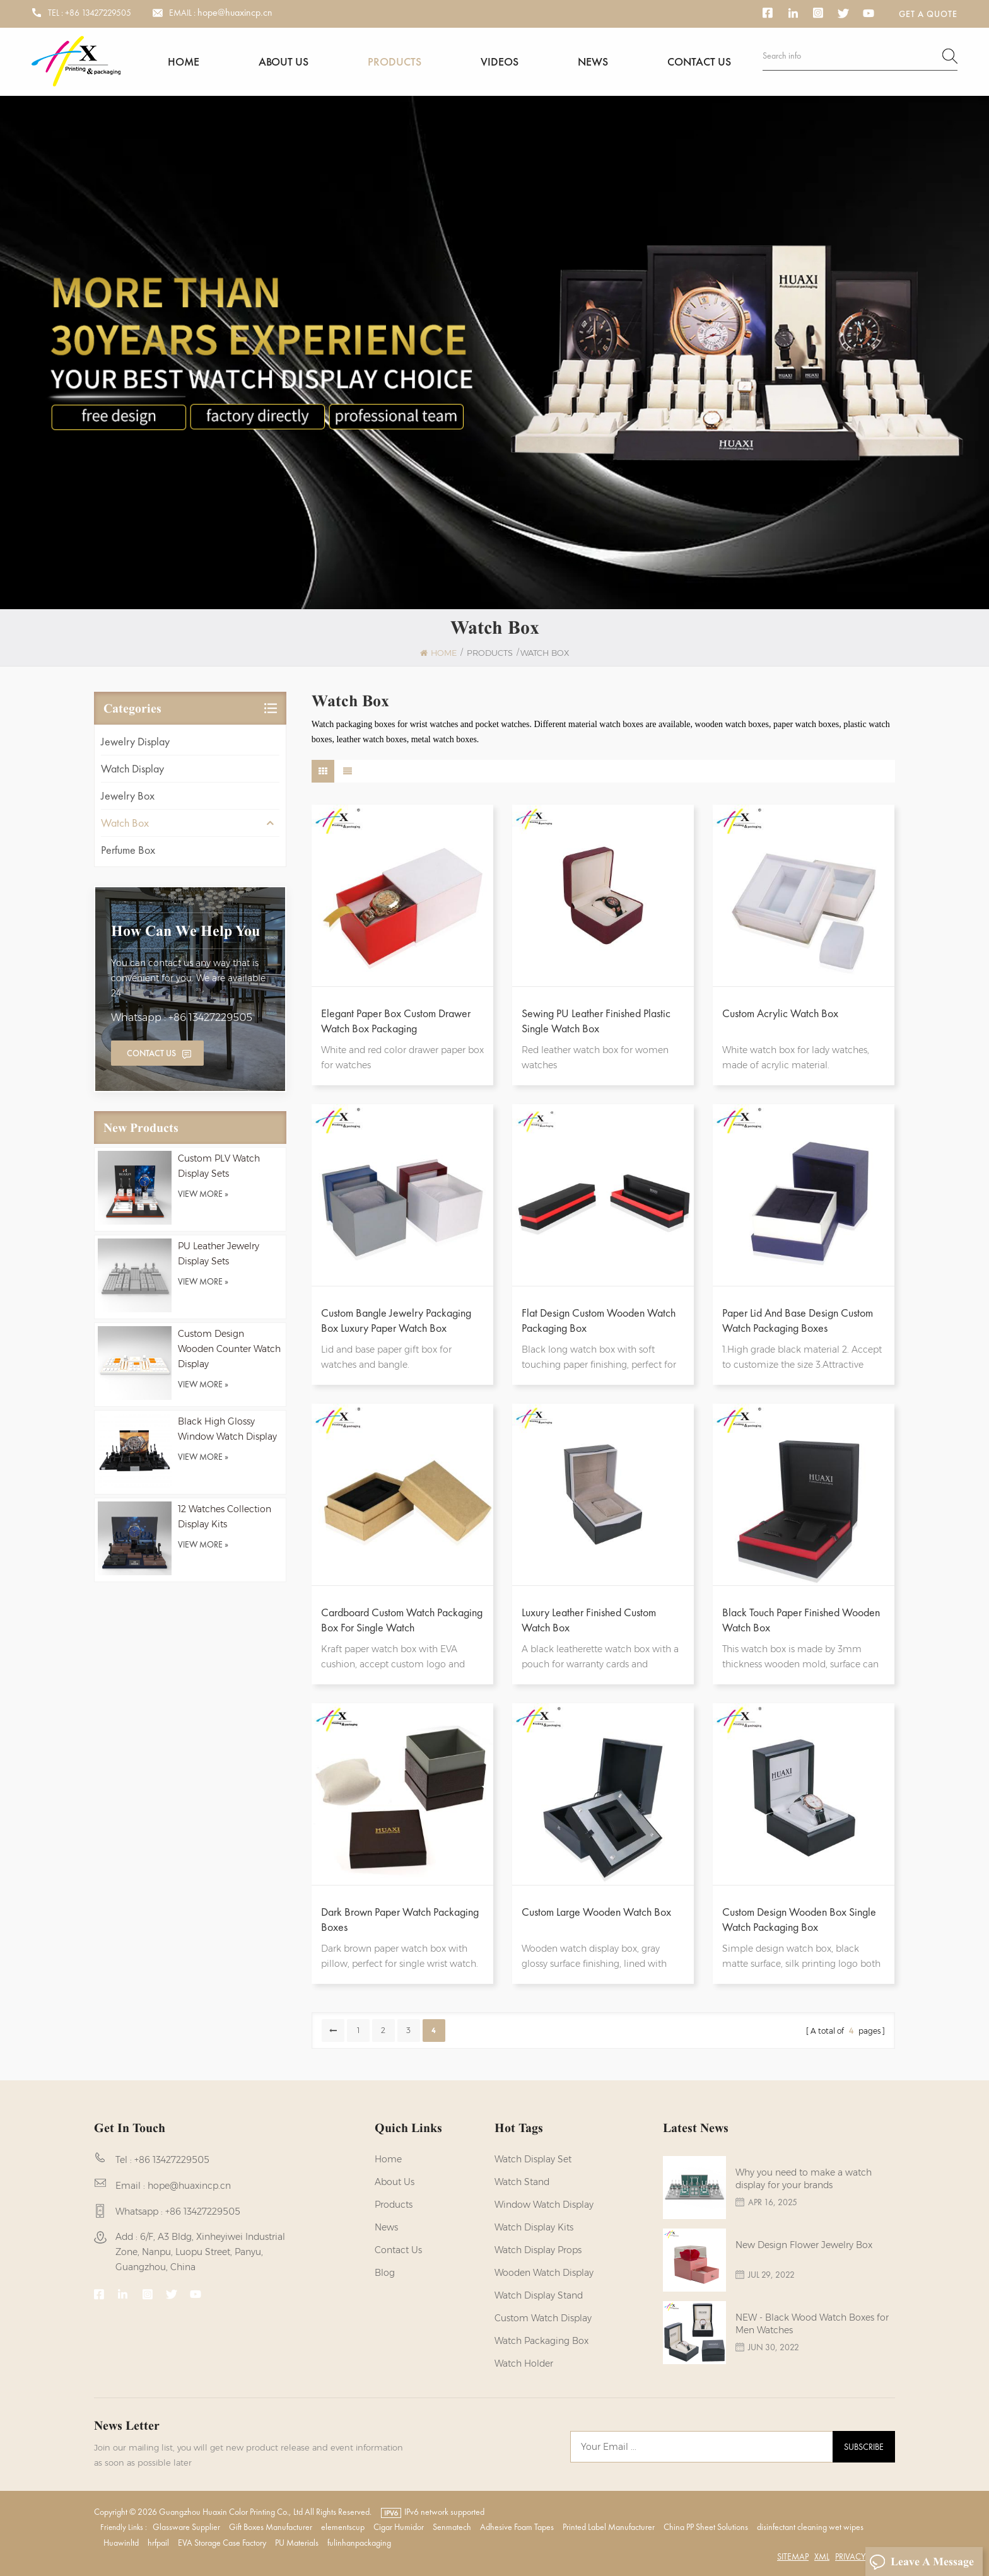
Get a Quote (928, 14)
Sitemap (793, 2556)
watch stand (521, 2182)
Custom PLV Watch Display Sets (219, 1166)
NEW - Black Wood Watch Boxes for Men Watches (812, 2324)
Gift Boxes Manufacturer (270, 2526)
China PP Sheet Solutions (706, 2526)
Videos (499, 61)
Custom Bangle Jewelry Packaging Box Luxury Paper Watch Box (396, 1320)
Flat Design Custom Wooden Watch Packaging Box (599, 1320)
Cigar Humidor (398, 2526)
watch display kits (533, 2227)
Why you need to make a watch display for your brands (803, 2179)
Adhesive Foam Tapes (517, 2526)
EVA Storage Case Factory (222, 2542)
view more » (203, 1193)
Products (394, 61)
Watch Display (132, 768)
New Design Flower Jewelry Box (803, 2245)
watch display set (532, 2159)
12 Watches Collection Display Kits (224, 1516)
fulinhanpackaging (359, 2542)
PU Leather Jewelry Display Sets (218, 1253)
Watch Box (125, 822)
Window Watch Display (544, 2204)
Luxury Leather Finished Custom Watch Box (589, 1620)
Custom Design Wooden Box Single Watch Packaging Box (799, 1919)
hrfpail (158, 2542)
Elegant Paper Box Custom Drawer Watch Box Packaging (396, 1020)
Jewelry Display (135, 741)
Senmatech (452, 2526)
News (593, 61)
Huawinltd (121, 2542)
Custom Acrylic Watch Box (780, 1013)
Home (183, 61)
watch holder (523, 2363)
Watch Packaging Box (541, 2340)
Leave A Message (921, 2562)
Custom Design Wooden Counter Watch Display (229, 1349)
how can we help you (185, 931)
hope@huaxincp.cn (234, 13)
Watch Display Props (538, 2250)
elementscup (343, 2526)
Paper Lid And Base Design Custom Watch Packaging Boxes (797, 1320)
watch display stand (538, 2295)
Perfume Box (128, 849)
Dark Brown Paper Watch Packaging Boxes (400, 1919)
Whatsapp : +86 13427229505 (181, 1017)
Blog (385, 2272)
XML (821, 2556)
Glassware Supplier (186, 2526)
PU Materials (297, 2542)
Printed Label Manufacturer (609, 2526)
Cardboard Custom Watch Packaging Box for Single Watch (402, 1620)
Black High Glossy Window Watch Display (227, 1429)
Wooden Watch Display (544, 2272)
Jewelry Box (128, 795)
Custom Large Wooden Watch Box (596, 1911)
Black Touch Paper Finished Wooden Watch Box (801, 1620)
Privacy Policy (864, 2556)
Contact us (699, 61)
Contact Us (151, 1053)
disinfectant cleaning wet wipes (810, 2526)
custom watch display (543, 2318)
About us (283, 61)
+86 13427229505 (98, 13)
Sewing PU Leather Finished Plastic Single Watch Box (596, 1020)
